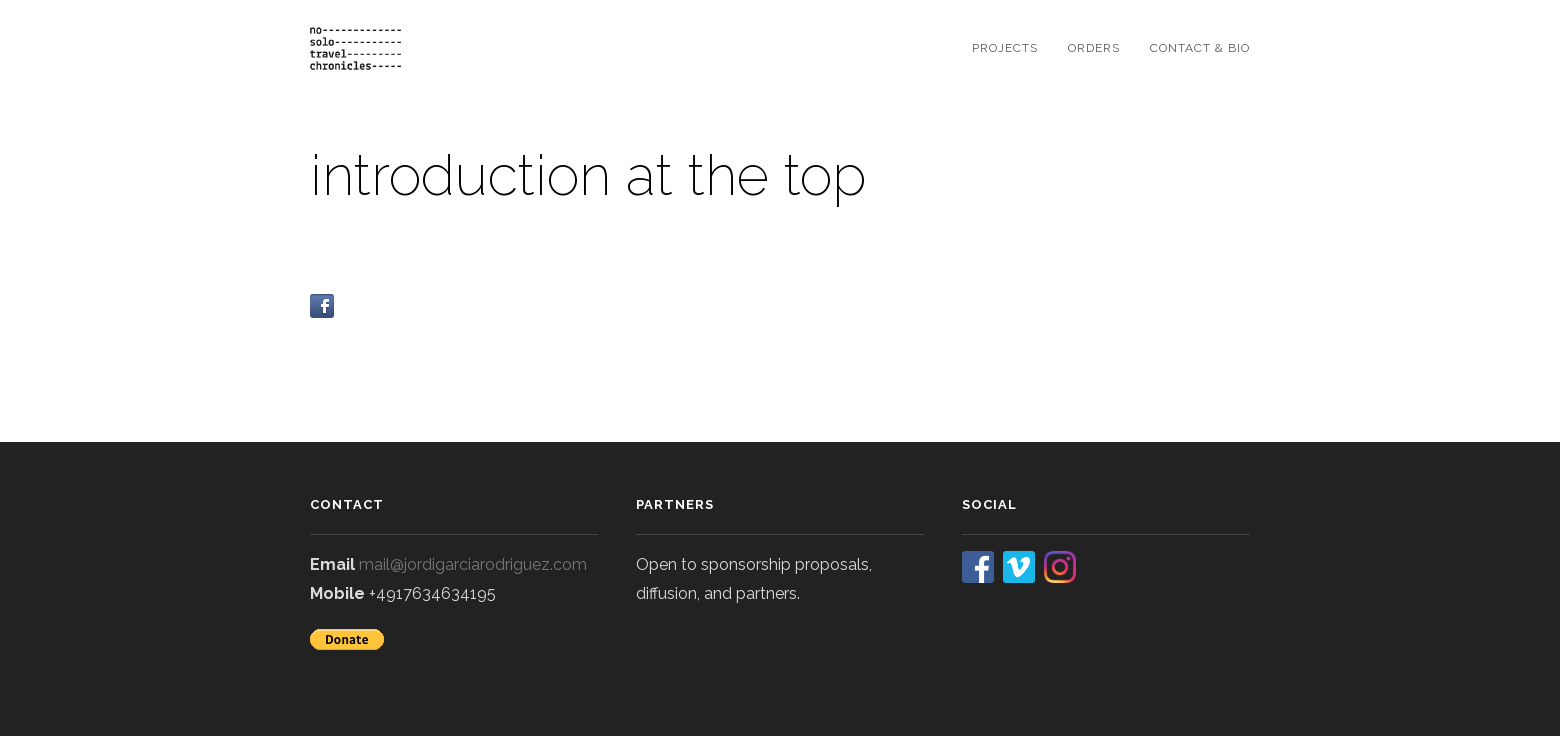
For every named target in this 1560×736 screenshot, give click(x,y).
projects (1005, 48)
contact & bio (1200, 48)
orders (1094, 48)
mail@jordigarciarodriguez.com (473, 564)
